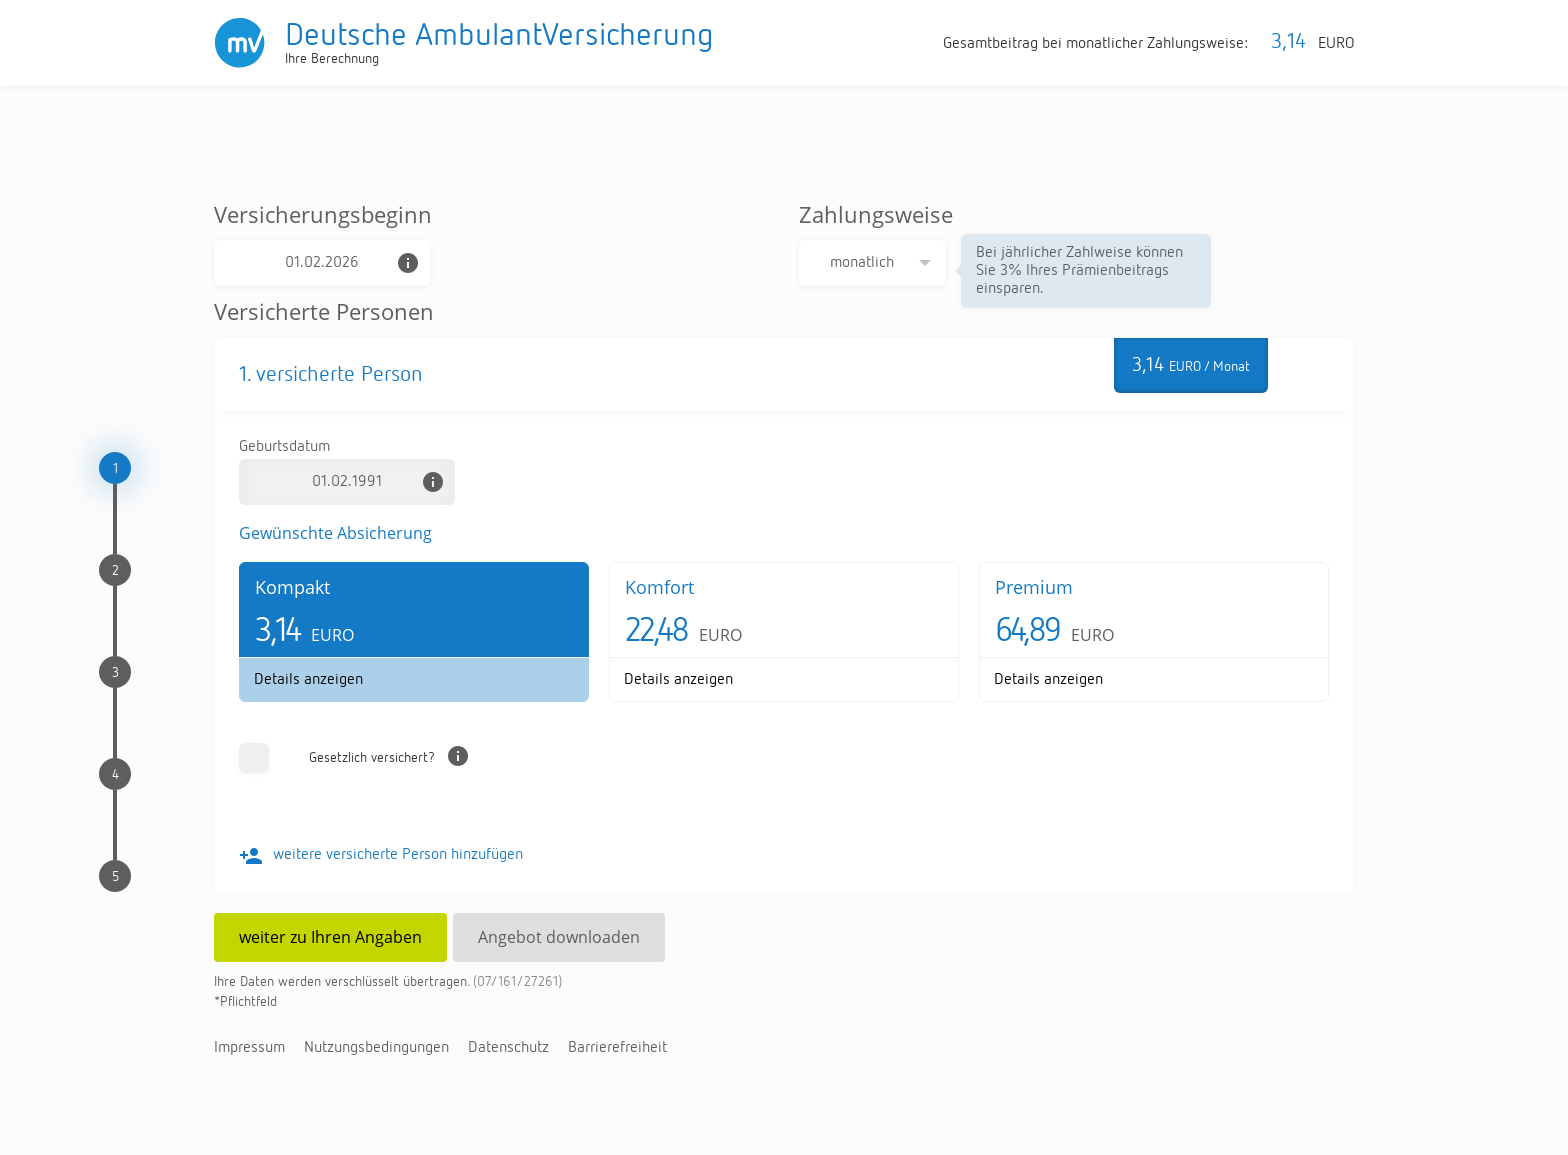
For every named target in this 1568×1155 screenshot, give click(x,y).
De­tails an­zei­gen (308, 680)
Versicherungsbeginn (323, 214)
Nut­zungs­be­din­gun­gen (376, 1048)
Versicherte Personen (324, 311)
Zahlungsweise (876, 214)
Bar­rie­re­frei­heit (617, 1048)
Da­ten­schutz (508, 1048)
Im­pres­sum (249, 1048)
